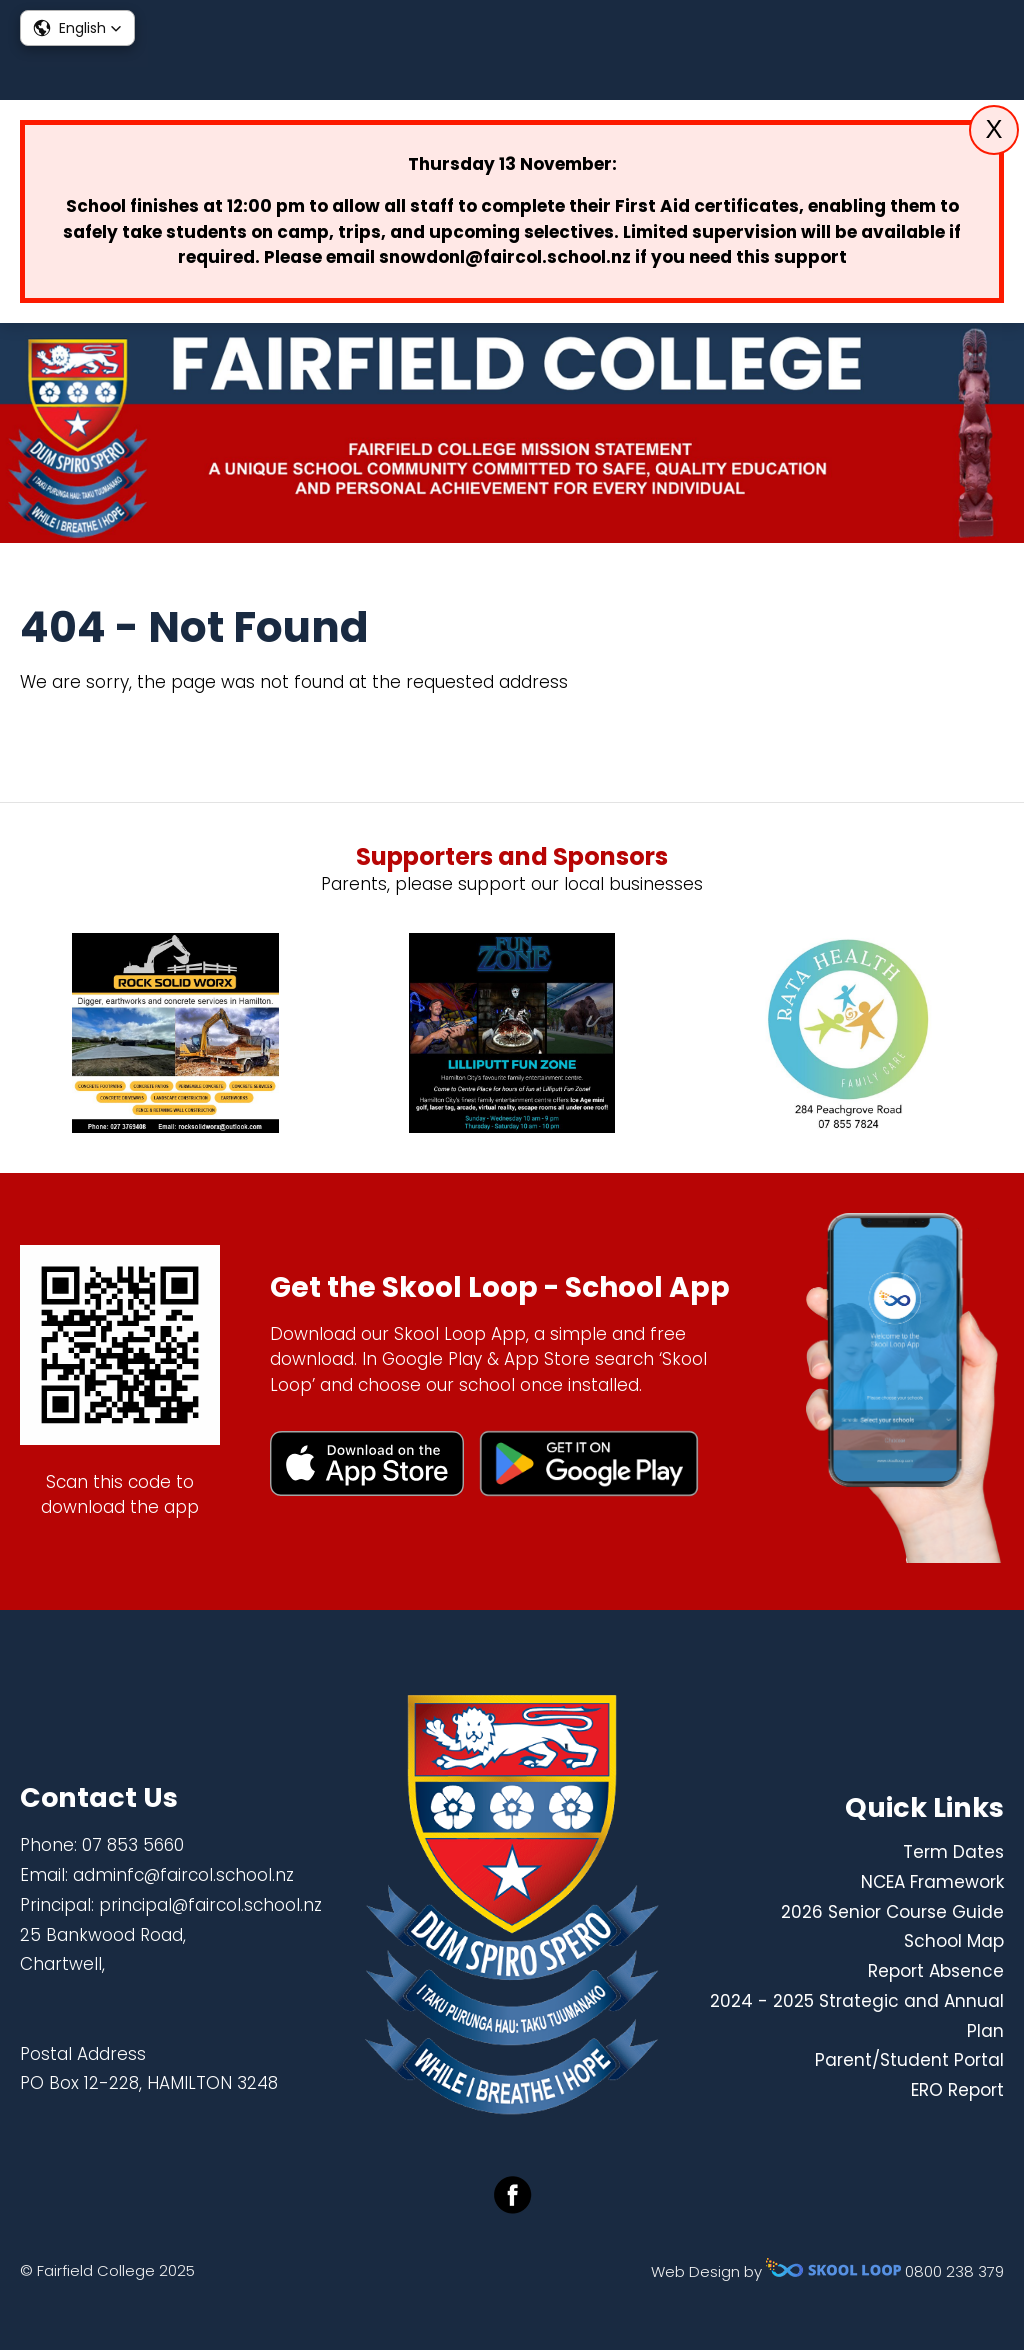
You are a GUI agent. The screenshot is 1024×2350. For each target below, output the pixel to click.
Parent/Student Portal (909, 2060)
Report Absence (936, 1971)
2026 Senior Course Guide (892, 1912)
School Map (954, 1941)
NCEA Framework (932, 1882)
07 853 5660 (133, 1845)
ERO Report (957, 2090)
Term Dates (953, 1852)
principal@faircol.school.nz (210, 1905)
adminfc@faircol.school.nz (183, 1875)
